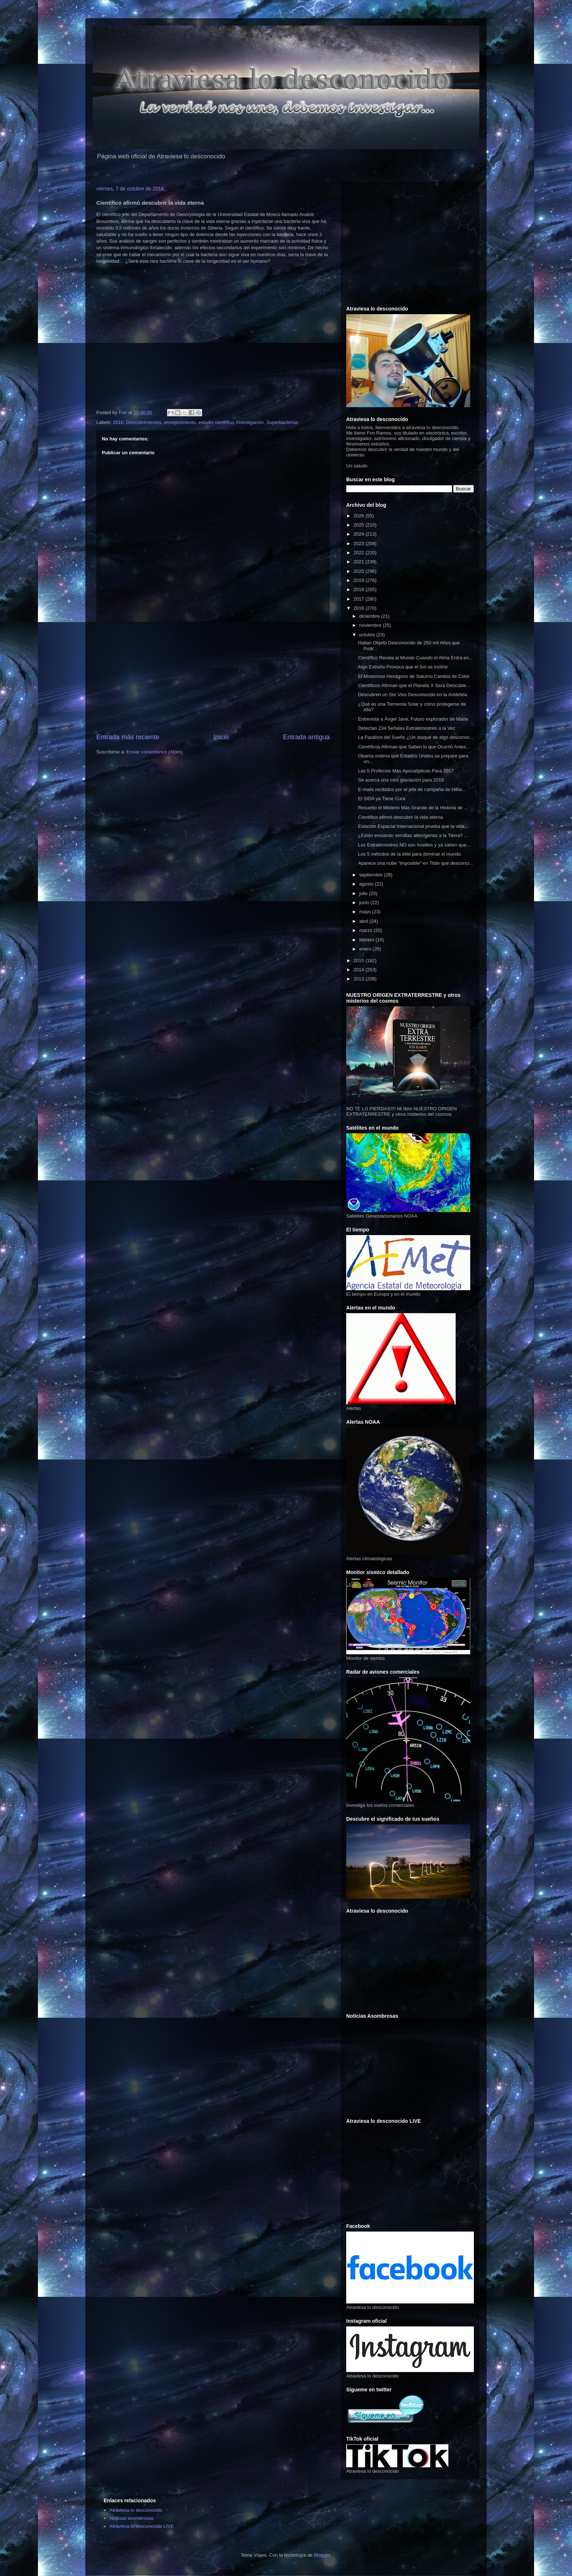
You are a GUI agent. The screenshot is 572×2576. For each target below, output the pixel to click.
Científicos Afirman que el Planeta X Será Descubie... (414, 685)
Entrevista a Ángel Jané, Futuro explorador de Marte (413, 719)
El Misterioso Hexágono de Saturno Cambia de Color (413, 676)
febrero (367, 939)
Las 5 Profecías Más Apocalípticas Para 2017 (405, 771)
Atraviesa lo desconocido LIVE (141, 2526)
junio (365, 902)
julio (364, 893)
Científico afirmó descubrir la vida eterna (400, 817)
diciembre (370, 616)
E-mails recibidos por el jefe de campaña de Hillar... (412, 789)
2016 (118, 422)
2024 (359, 534)
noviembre (371, 625)
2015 (359, 960)
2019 (359, 580)
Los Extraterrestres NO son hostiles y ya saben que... (414, 845)
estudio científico (216, 422)
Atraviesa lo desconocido (135, 2510)
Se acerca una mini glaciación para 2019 (401, 780)
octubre (367, 634)
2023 (359, 543)
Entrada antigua (306, 737)
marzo (366, 930)
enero (366, 949)
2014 (359, 969)
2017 (359, 599)
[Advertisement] (213, 677)
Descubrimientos (144, 422)
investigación (250, 422)
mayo (365, 911)
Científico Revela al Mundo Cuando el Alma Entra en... (415, 657)
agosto (367, 884)
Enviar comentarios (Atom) (154, 752)
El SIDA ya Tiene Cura (381, 798)
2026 (359, 515)
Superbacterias (282, 422)
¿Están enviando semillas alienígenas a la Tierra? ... (413, 835)
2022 (359, 552)
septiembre (371, 875)
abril (364, 921)
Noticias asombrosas (131, 2518)
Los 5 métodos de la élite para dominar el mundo (409, 854)
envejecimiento (180, 422)
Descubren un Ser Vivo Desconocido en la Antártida (412, 694)
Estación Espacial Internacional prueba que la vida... (413, 826)
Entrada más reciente (127, 737)
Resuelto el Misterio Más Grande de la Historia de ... (413, 807)
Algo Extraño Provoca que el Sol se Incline (403, 667)
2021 (359, 561)
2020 (359, 571)
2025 (359, 525)
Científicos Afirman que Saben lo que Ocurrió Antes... (414, 746)
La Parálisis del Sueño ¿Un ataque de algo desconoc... (416, 737)
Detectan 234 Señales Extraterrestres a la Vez (406, 728)
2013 (359, 979)
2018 (359, 589)
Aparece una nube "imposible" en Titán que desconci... (415, 863)
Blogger (322, 2555)
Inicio (221, 737)
